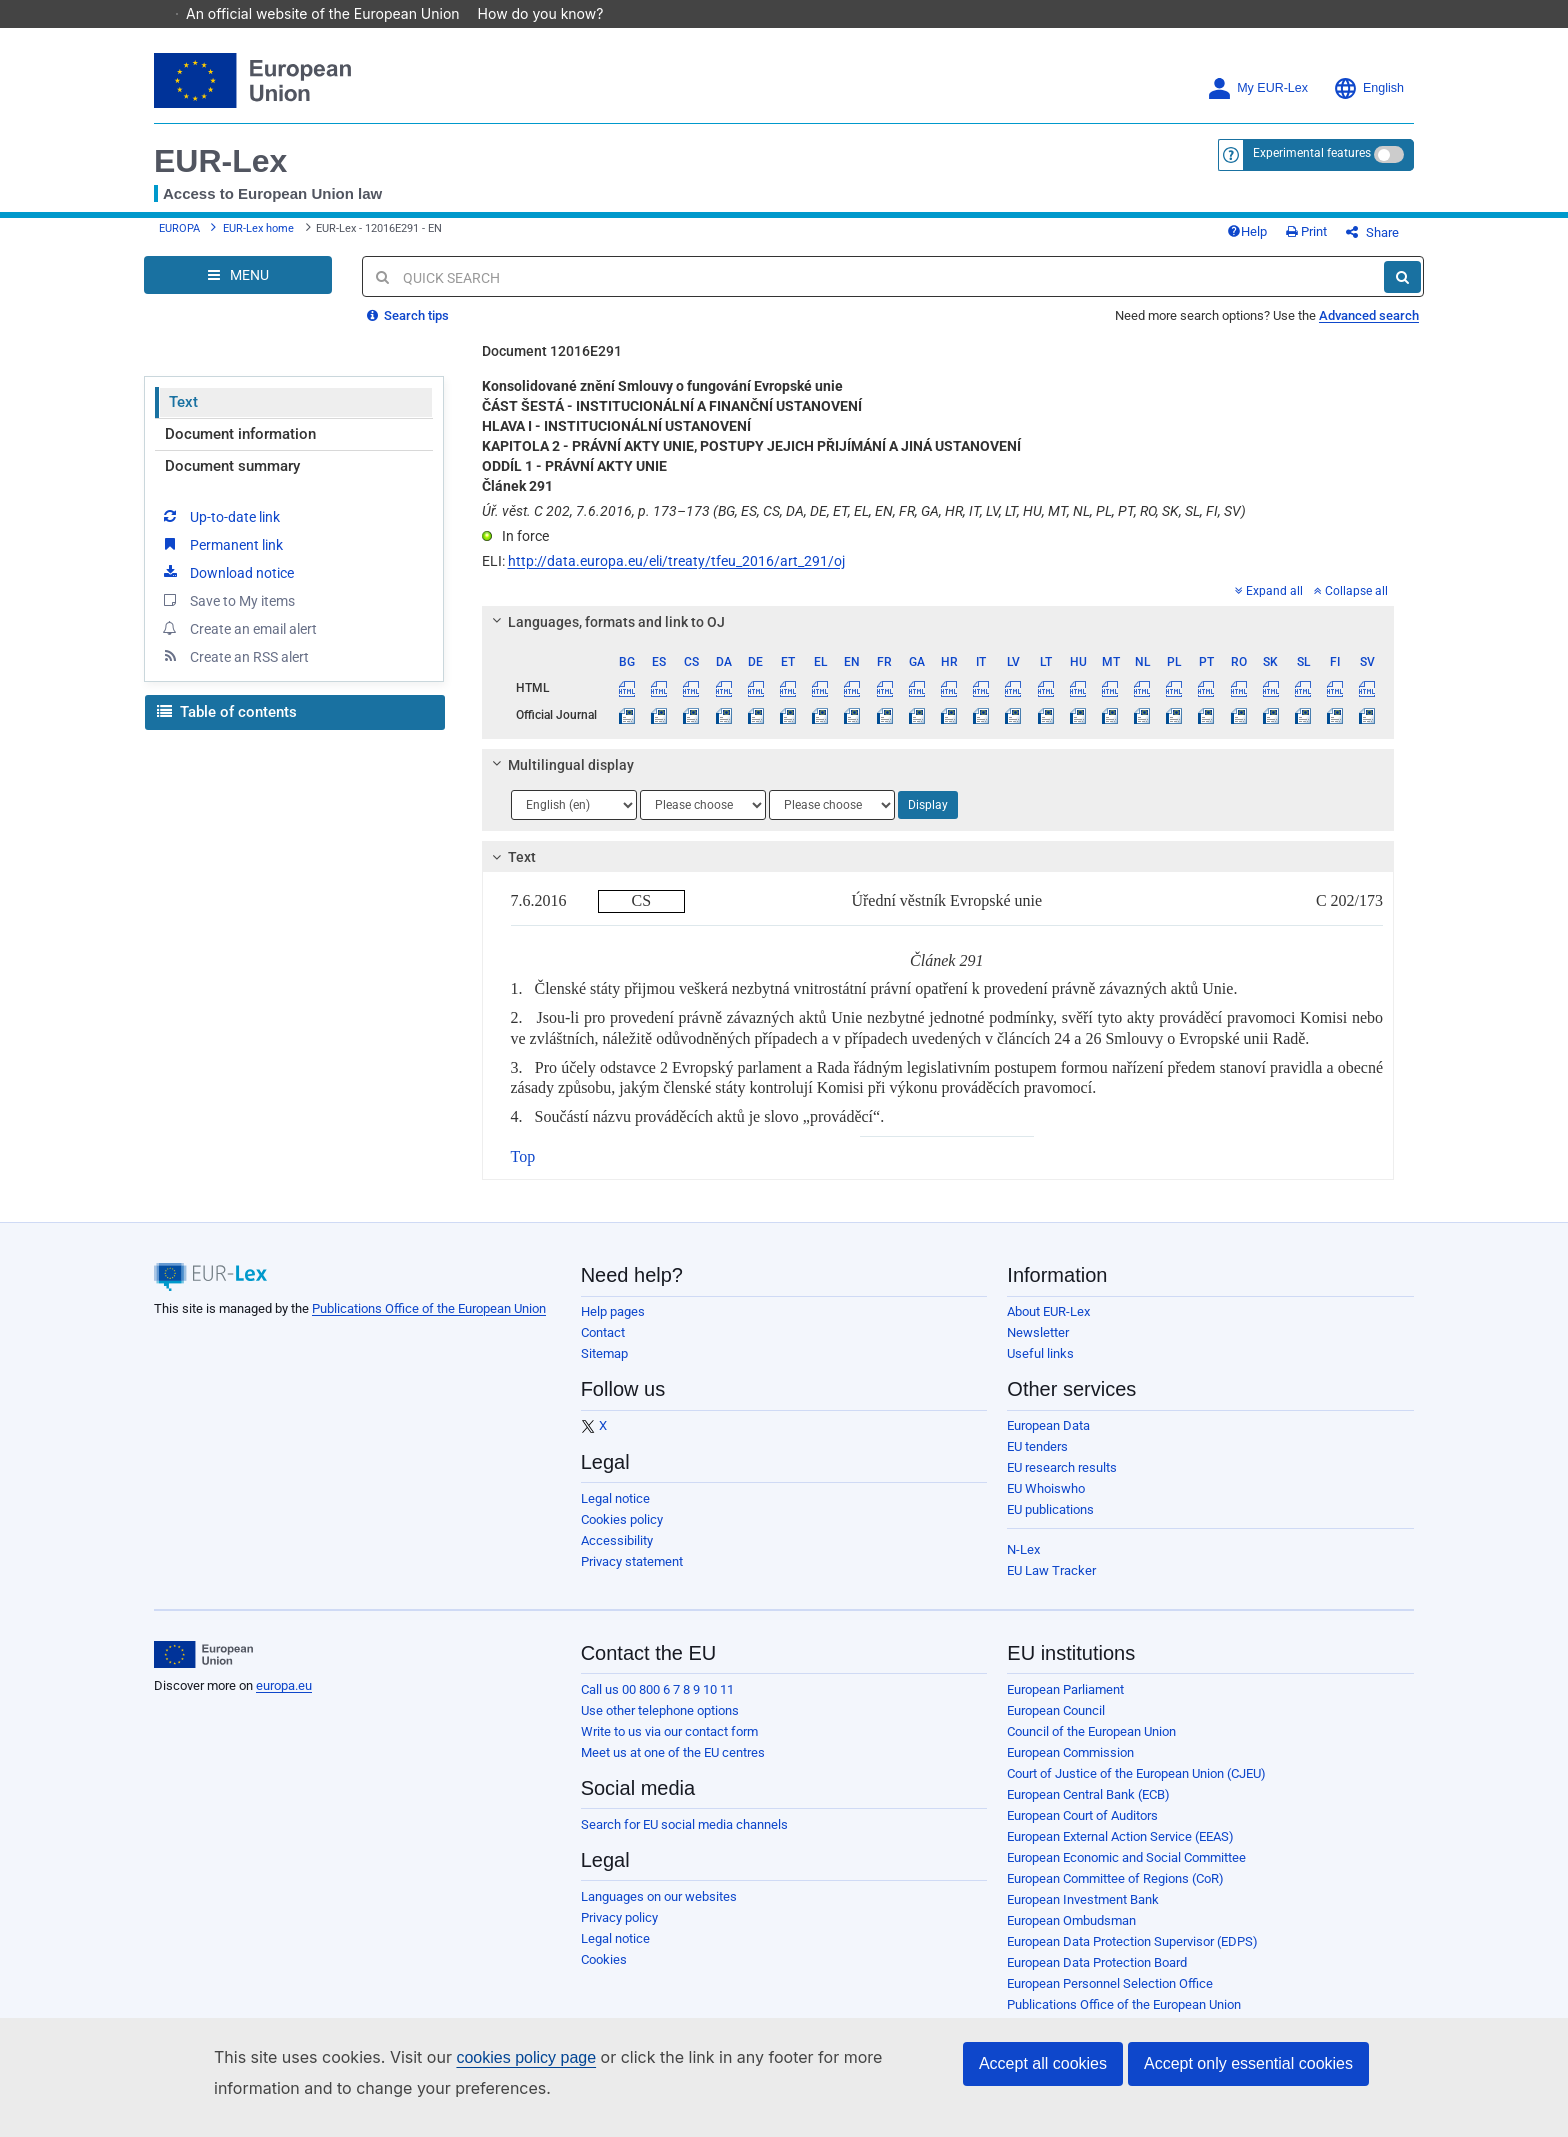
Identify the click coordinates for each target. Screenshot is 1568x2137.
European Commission (1070, 1739)
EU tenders (1037, 1433)
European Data (1048, 1412)
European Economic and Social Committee (1126, 1844)
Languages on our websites (659, 1883)
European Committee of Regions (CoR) (1115, 1865)
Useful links (1040, 1340)
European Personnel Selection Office (1110, 1970)
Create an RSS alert (234, 643)
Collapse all (1351, 578)
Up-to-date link (220, 503)
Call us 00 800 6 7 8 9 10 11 (657, 1676)
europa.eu (284, 1672)
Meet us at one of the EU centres (673, 1739)
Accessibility (617, 1527)
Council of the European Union (1091, 1718)
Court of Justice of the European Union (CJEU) (1136, 1760)
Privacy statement (632, 1548)
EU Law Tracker (1051, 1557)
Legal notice (615, 1485)
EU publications (1050, 1496)
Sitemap (604, 1340)
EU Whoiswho (1046, 1475)
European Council (1056, 1697)
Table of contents (227, 699)
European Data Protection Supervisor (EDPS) (1132, 1928)
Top (523, 1143)
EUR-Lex (220, 133)
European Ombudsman (1071, 1907)
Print (1339, 211)
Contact (603, 1319)
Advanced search (1369, 302)
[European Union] (203, 1642)
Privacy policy (619, 1904)
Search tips (408, 302)
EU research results (1062, 1454)
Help (1280, 211)
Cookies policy (622, 1506)
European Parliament (1065, 1676)
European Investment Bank (1083, 1886)
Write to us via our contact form (669, 1718)
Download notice (227, 559)
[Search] (1402, 264)
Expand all (1269, 578)
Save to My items (227, 587)
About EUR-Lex (1048, 1298)
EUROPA (179, 208)
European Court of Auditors (1082, 1802)
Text (183, 389)
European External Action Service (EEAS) (1120, 1823)
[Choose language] (574, 792)
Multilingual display (559, 752)
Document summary (232, 453)
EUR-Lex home (258, 208)
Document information (240, 421)
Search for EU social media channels (684, 1811)
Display (928, 792)
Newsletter (1038, 1319)
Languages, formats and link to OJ (605, 609)
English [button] (1368, 60)
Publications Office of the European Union (429, 1295)
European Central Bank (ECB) (1088, 1781)
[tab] (938, 609)
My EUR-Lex (1257, 60)
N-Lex (1023, 1536)
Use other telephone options (660, 1697)
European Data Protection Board (1097, 1949)
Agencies (1033, 2012)
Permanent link (221, 531)
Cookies (604, 1946)
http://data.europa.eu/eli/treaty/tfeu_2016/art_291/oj (676, 548)
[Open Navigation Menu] (238, 262)
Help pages (613, 1298)
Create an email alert (238, 615)
